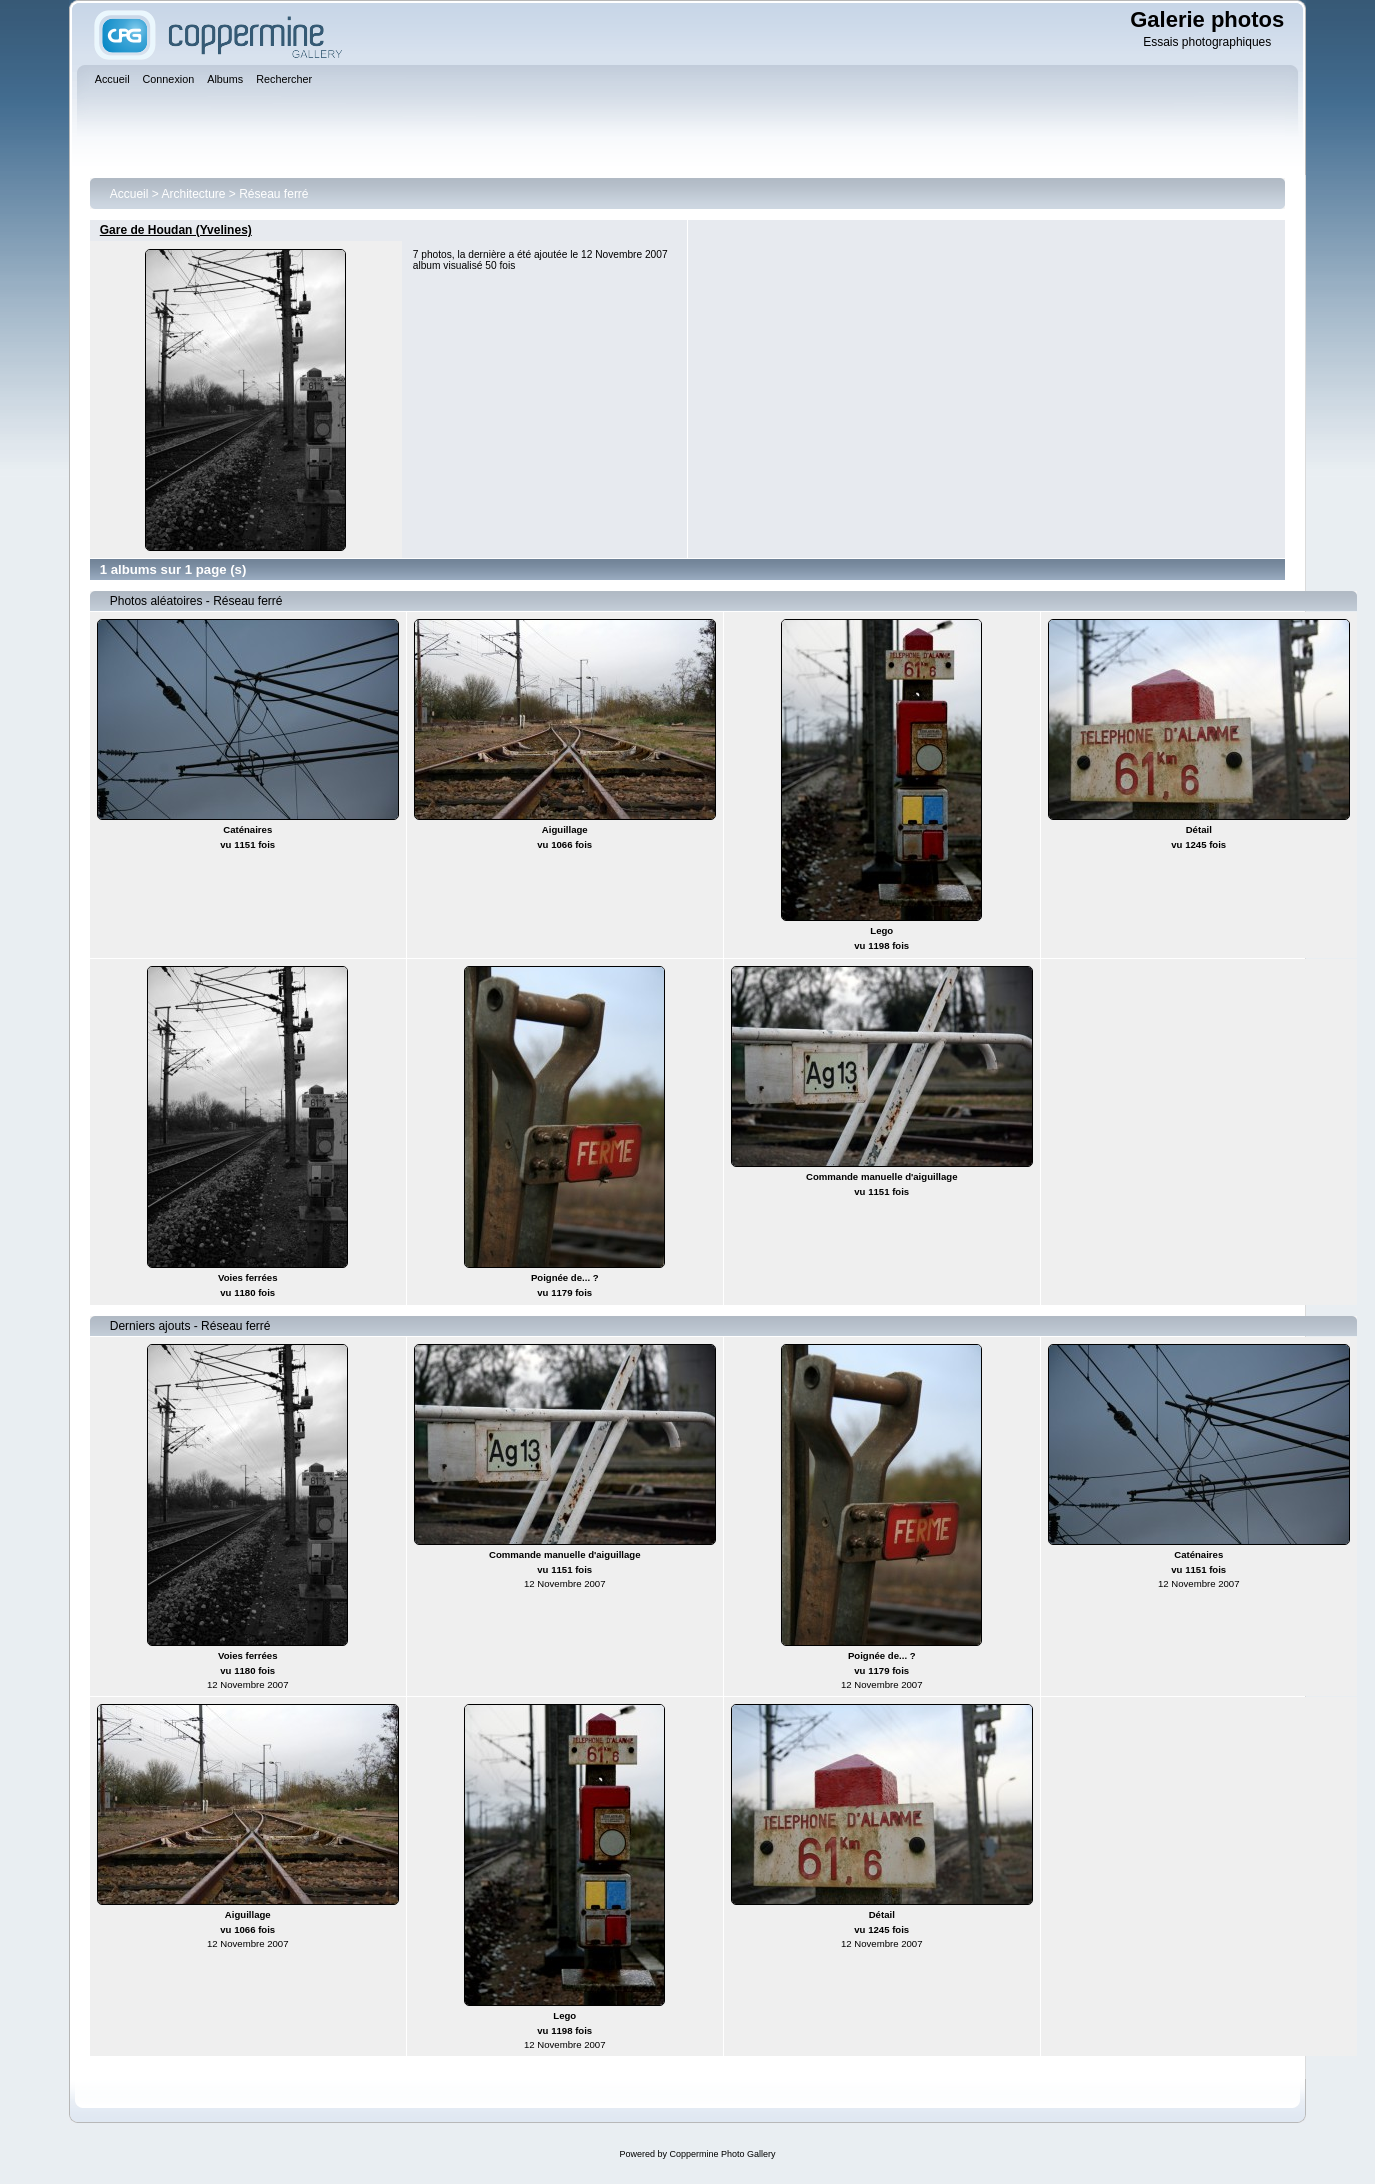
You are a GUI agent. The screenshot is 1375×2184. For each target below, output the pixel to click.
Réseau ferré (273, 194)
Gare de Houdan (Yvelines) (176, 230)
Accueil (129, 194)
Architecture (193, 194)
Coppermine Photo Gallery (722, 2154)
